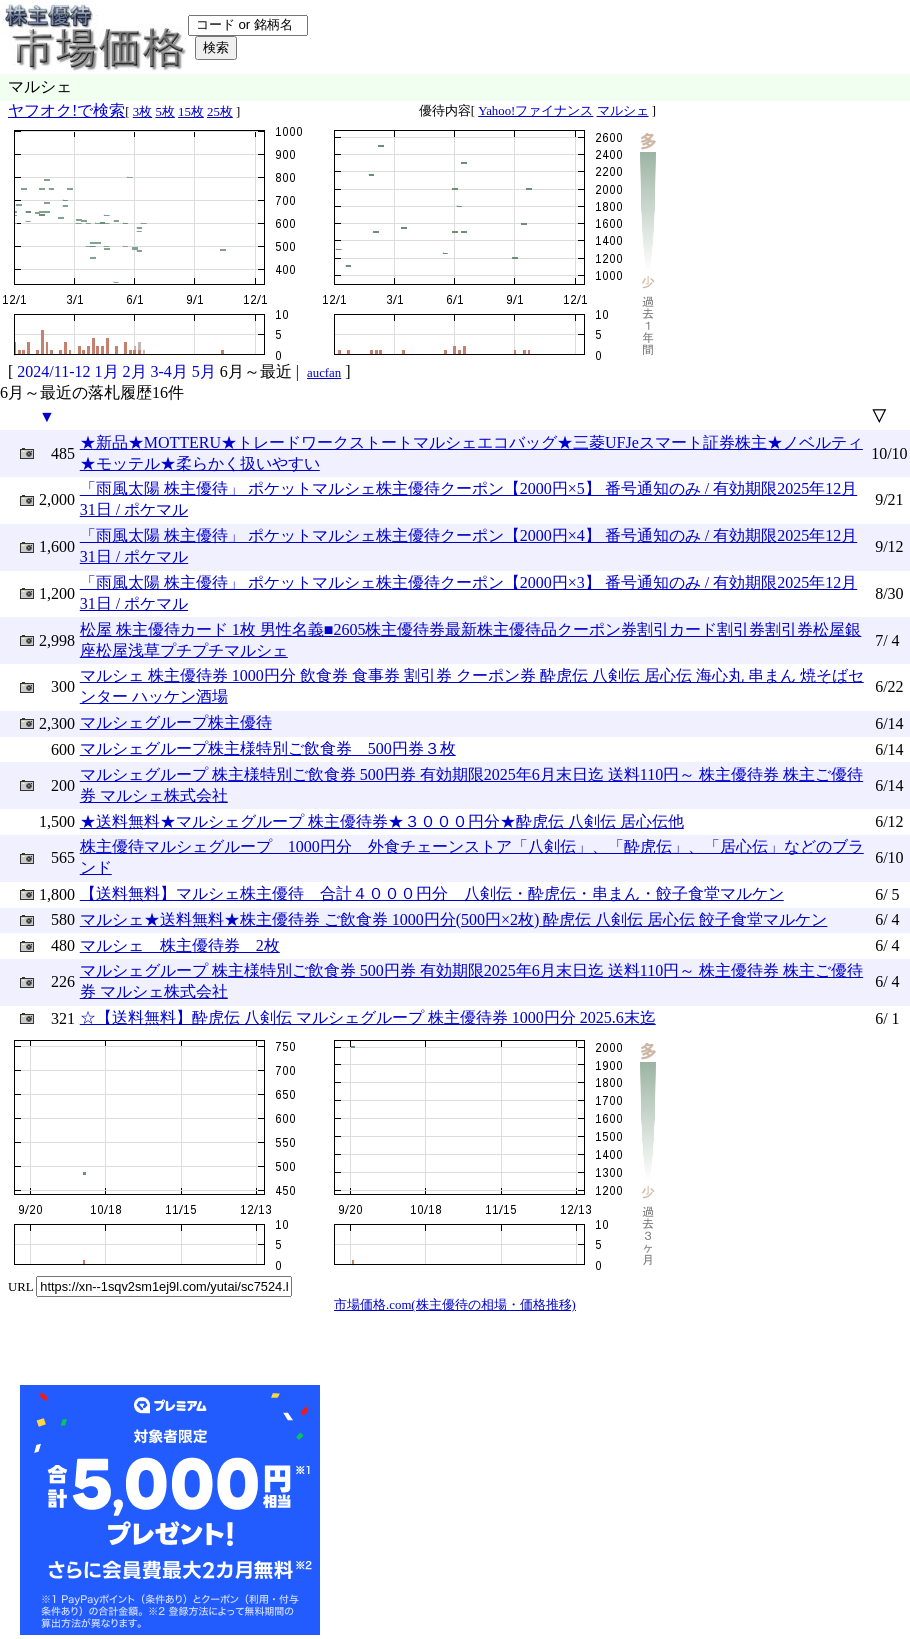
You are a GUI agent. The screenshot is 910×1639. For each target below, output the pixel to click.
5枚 (164, 112)
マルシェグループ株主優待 (176, 722)
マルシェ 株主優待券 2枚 (180, 945)
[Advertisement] (474, 1510)
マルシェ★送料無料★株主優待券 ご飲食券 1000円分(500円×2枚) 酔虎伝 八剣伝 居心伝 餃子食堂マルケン (454, 919)
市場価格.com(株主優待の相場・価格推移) (455, 1305)
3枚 (142, 112)
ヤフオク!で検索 (66, 110)
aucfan (324, 373)
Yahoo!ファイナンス (535, 111)
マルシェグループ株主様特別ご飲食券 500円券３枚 (268, 748)
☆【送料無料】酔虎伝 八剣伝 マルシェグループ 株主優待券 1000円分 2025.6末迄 (368, 1017)
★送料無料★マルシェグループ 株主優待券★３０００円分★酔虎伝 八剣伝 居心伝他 (382, 821)
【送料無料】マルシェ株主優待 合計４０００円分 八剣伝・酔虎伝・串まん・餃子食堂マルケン (432, 893)
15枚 (191, 112)
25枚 (220, 112)
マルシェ (623, 111)
